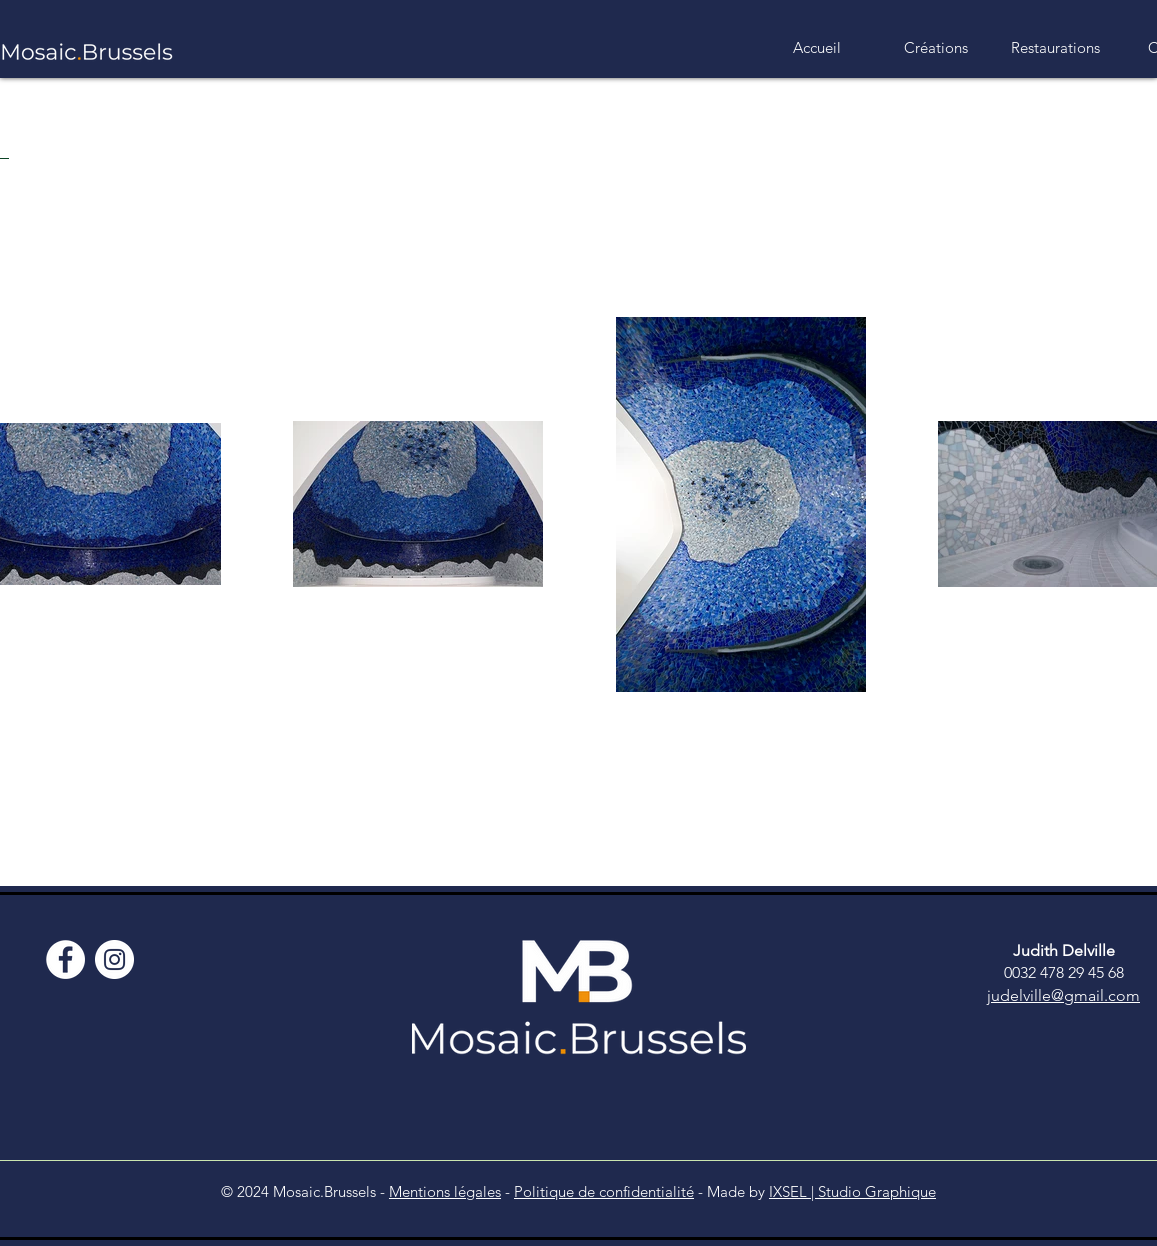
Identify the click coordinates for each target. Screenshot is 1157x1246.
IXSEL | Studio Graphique (852, 1191)
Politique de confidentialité (604, 1191)
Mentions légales (445, 1191)
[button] (936, 48)
